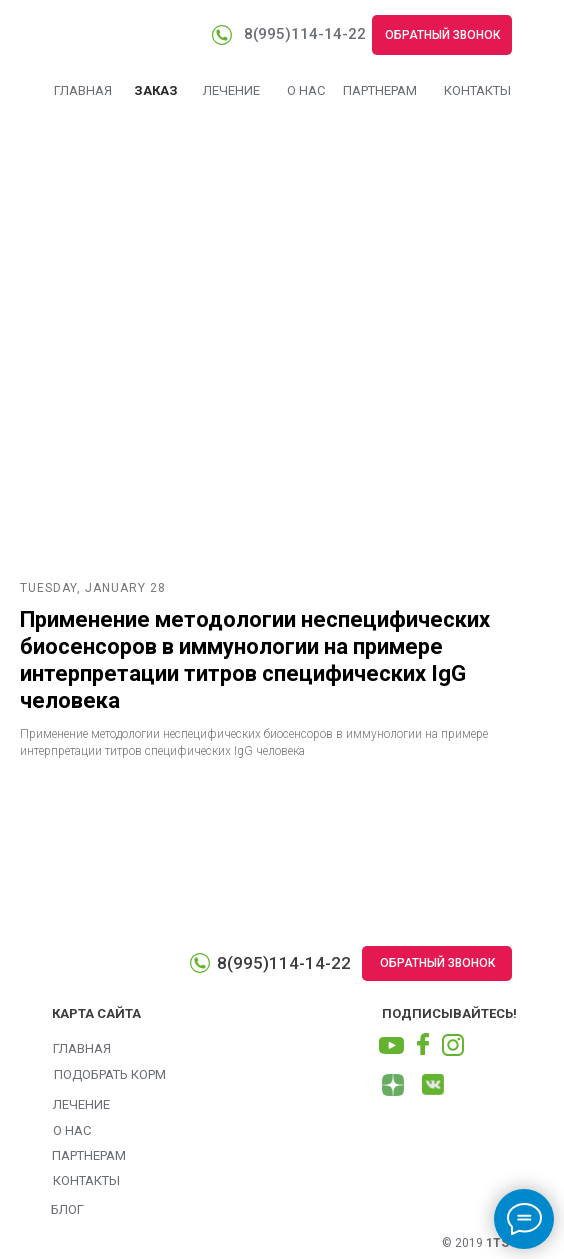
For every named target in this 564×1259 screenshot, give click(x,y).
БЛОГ (67, 1209)
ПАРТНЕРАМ (380, 90)
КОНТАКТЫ (477, 90)
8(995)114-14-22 (305, 34)
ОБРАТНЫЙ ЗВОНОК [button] (442, 35)
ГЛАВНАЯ (83, 90)
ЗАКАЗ (156, 90)
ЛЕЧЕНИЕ (231, 90)
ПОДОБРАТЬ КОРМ (110, 1074)
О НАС (306, 90)
